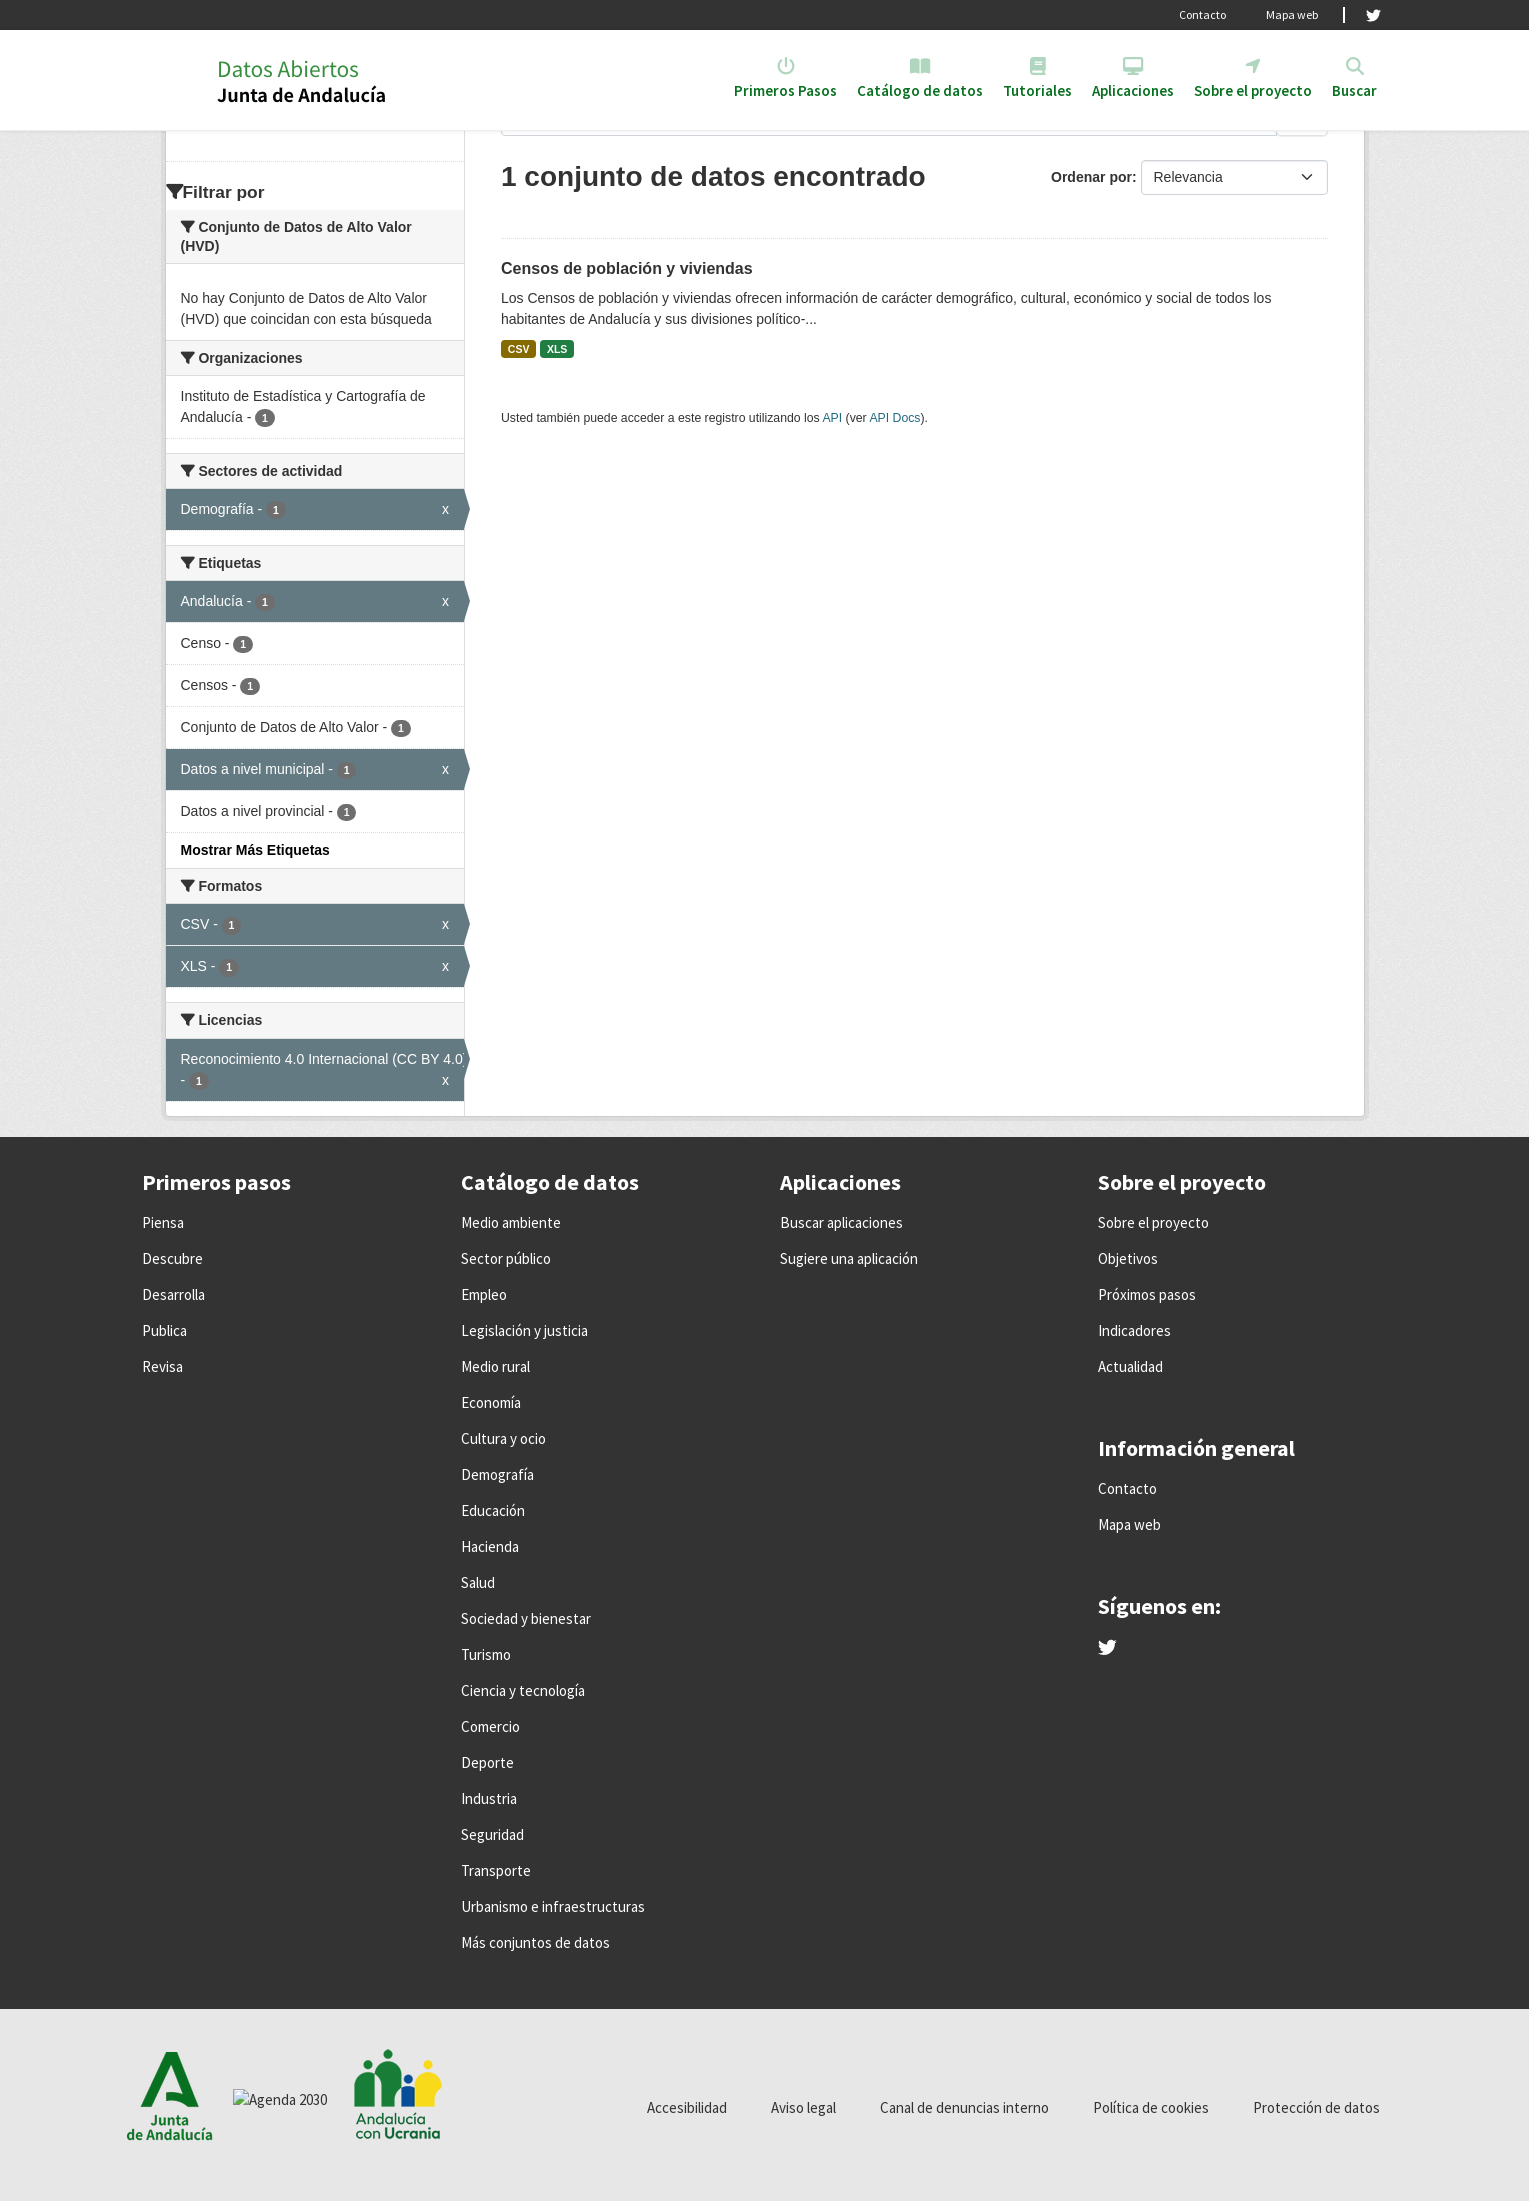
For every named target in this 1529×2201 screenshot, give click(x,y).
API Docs (894, 418)
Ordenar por (1091, 177)
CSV (519, 349)
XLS (557, 349)
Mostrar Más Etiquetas (255, 850)
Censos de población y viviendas (627, 268)
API (832, 418)
